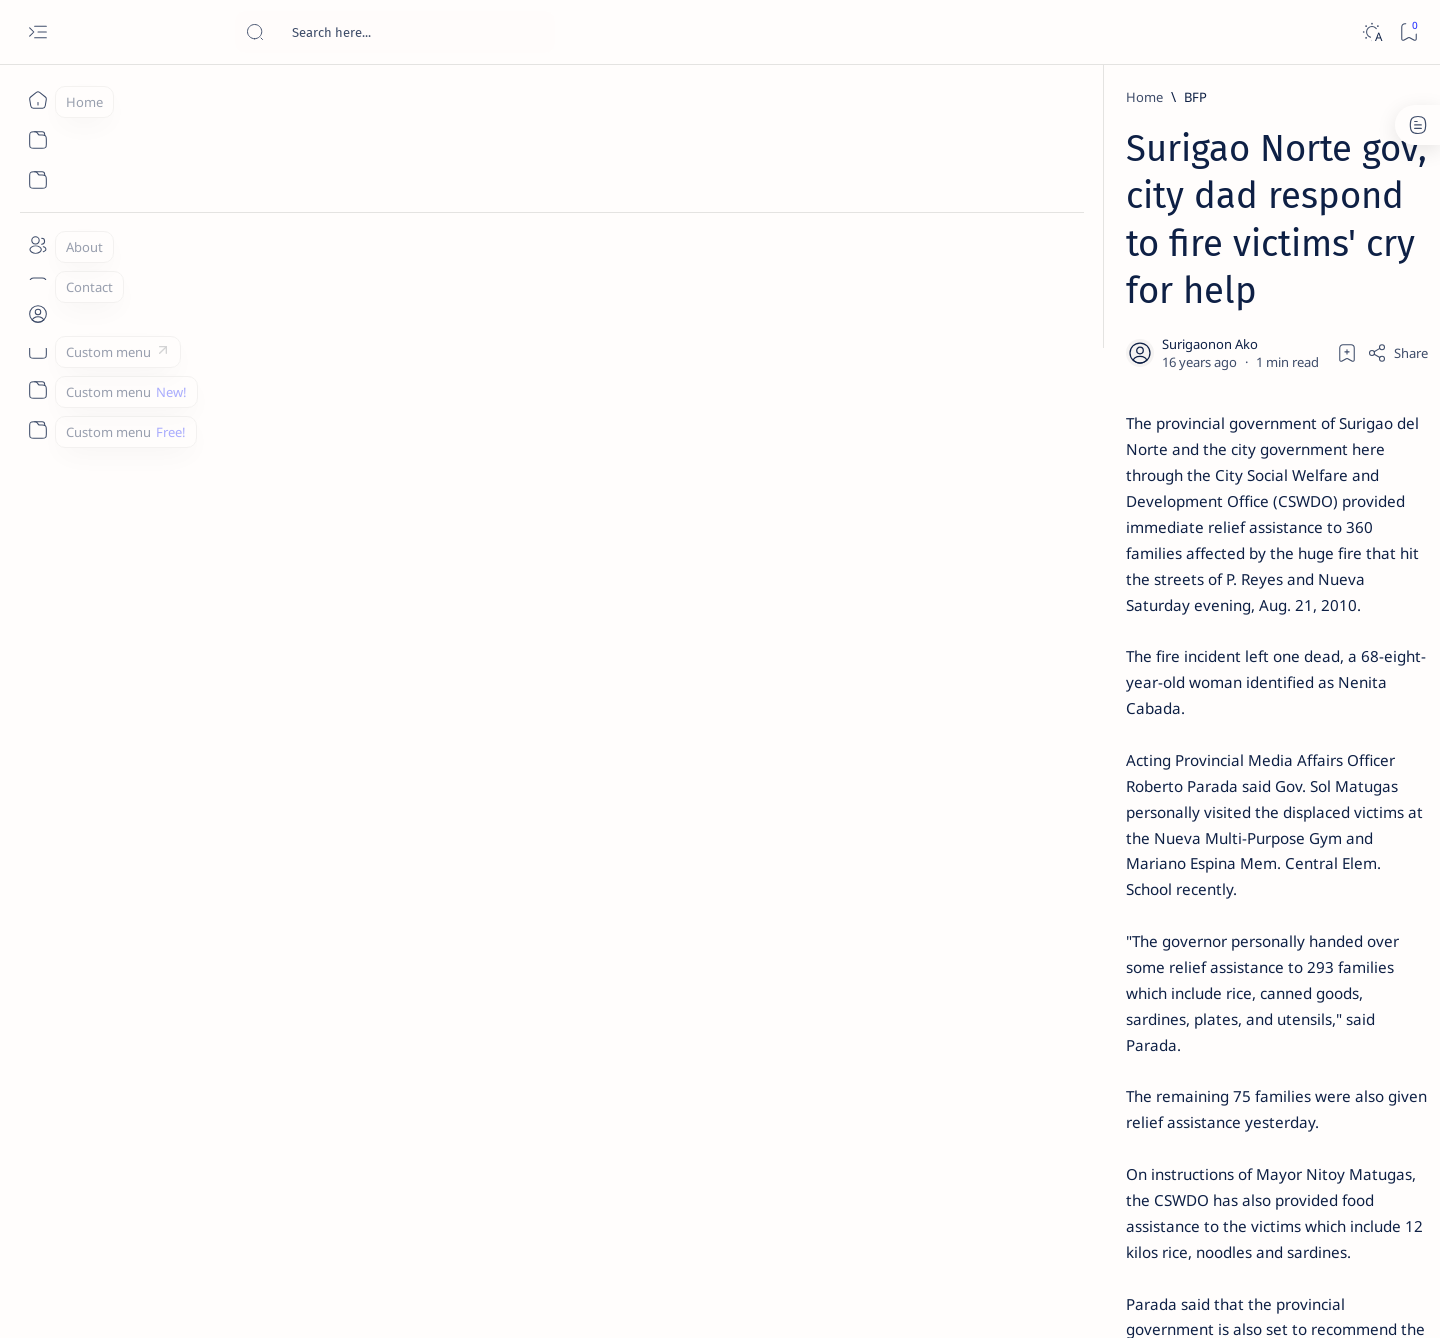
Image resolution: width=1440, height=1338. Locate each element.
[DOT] (1132, 653)
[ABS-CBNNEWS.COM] (1095, 1046)
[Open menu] (37, 32)
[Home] (37, 100)
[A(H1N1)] (1095, 996)
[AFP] (1240, 1096)
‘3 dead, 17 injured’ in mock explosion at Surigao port (1159, 822)
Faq (1230, 1209)
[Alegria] (1132, 543)
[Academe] (1240, 1046)
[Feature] (1139, 313)
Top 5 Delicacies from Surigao (1169, 340)
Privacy (1178, 1209)
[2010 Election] (1240, 946)
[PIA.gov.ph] (398, 908)
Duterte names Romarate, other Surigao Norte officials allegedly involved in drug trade (1179, 592)
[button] (478, 908)
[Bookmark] (1408, 32)
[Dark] (1371, 32)
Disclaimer (1107, 1209)
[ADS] (1095, 1096)
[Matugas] (306, 908)
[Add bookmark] (907, 255)
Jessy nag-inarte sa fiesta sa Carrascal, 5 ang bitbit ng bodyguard (1163, 483)
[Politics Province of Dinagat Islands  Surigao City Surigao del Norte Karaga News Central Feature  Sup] (1095, 946)
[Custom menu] (37, 350)
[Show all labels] (1070, 1143)
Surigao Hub (217, 1299)
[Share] (957, 255)
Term (1043, 1209)
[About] (37, 245)
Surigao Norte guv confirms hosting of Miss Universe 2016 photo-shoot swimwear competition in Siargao (1169, 712)
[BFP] (277, 97)
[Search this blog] (395, 32)
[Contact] (37, 285)
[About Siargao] (1240, 996)
